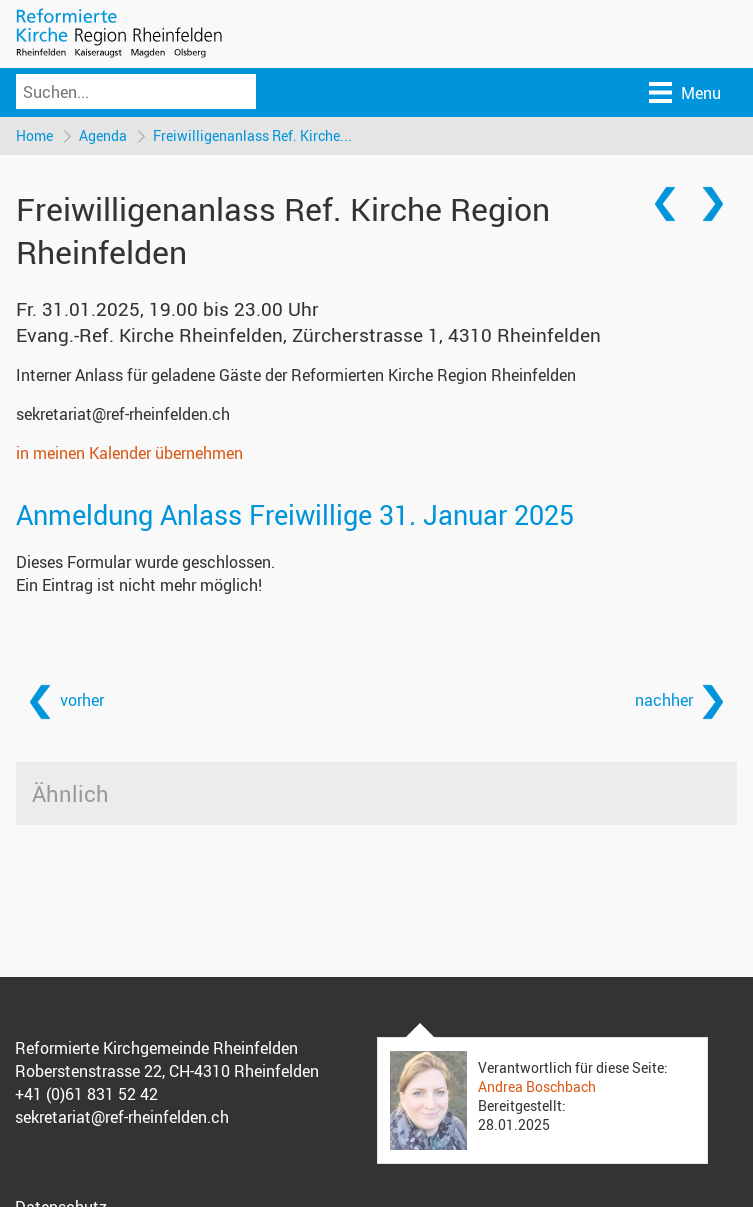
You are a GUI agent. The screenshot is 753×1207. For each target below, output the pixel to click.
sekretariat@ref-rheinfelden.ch (123, 414)
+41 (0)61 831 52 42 (86, 1094)
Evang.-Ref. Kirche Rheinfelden (308, 335)
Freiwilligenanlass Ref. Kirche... (252, 135)
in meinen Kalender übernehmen (129, 453)
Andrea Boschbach (537, 1086)
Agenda (103, 135)
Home (34, 135)
